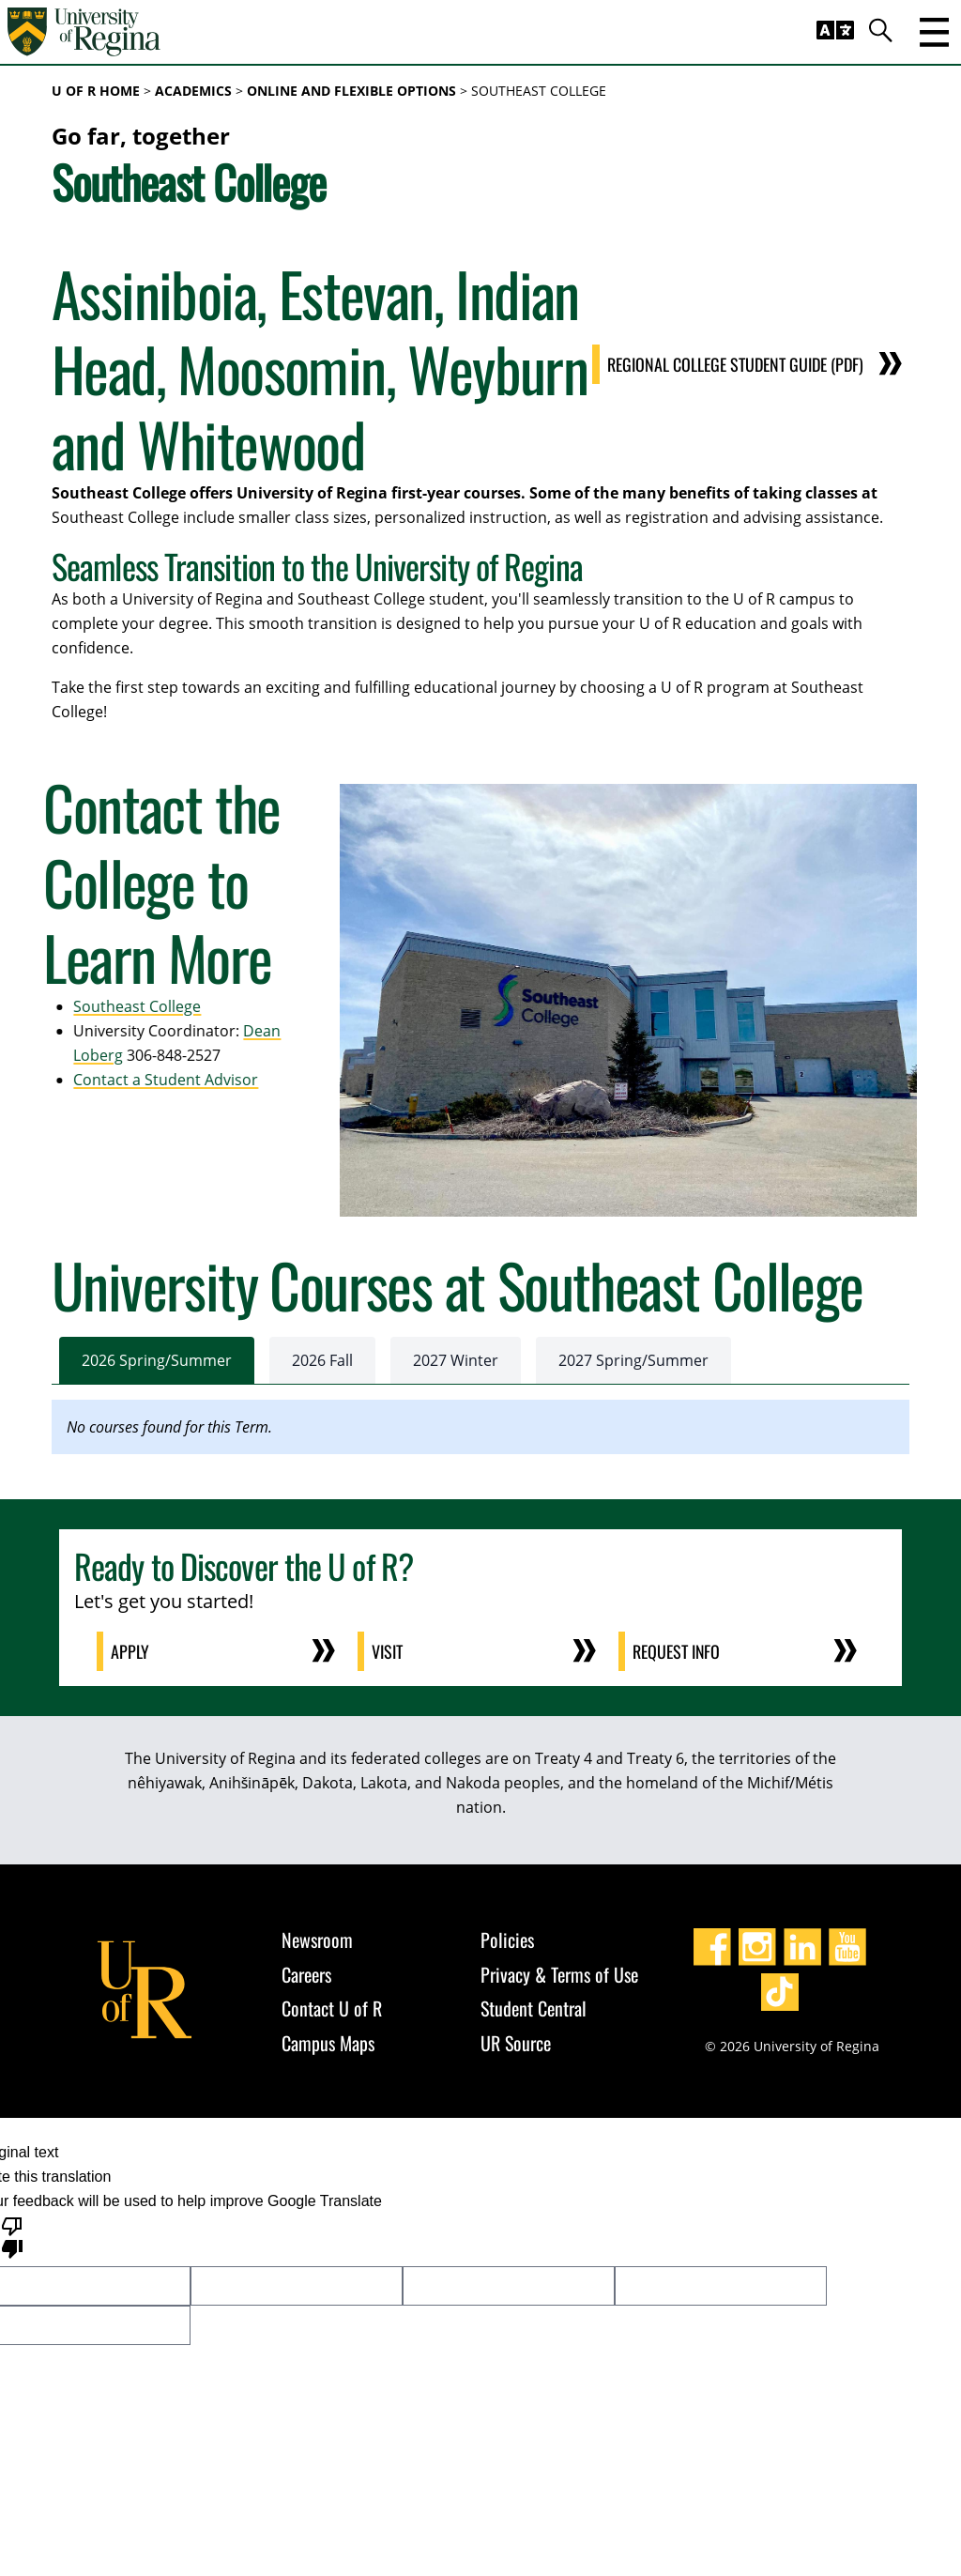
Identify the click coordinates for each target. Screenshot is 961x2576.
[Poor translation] (12, 2236)
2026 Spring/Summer (157, 1360)
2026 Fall (322, 1360)
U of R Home (96, 91)
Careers (306, 1974)
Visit (388, 1651)
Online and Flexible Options (351, 91)
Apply (131, 1651)
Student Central (533, 2008)
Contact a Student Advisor (155, 1079)
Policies (507, 1939)
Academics (193, 91)
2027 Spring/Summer (633, 1360)
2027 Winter (455, 1360)
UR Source (515, 2043)
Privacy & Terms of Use (559, 1974)
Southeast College (127, 1006)
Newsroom (317, 1939)
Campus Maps (328, 2043)
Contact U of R (332, 2008)
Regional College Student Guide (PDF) (735, 364)
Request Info (677, 1651)
